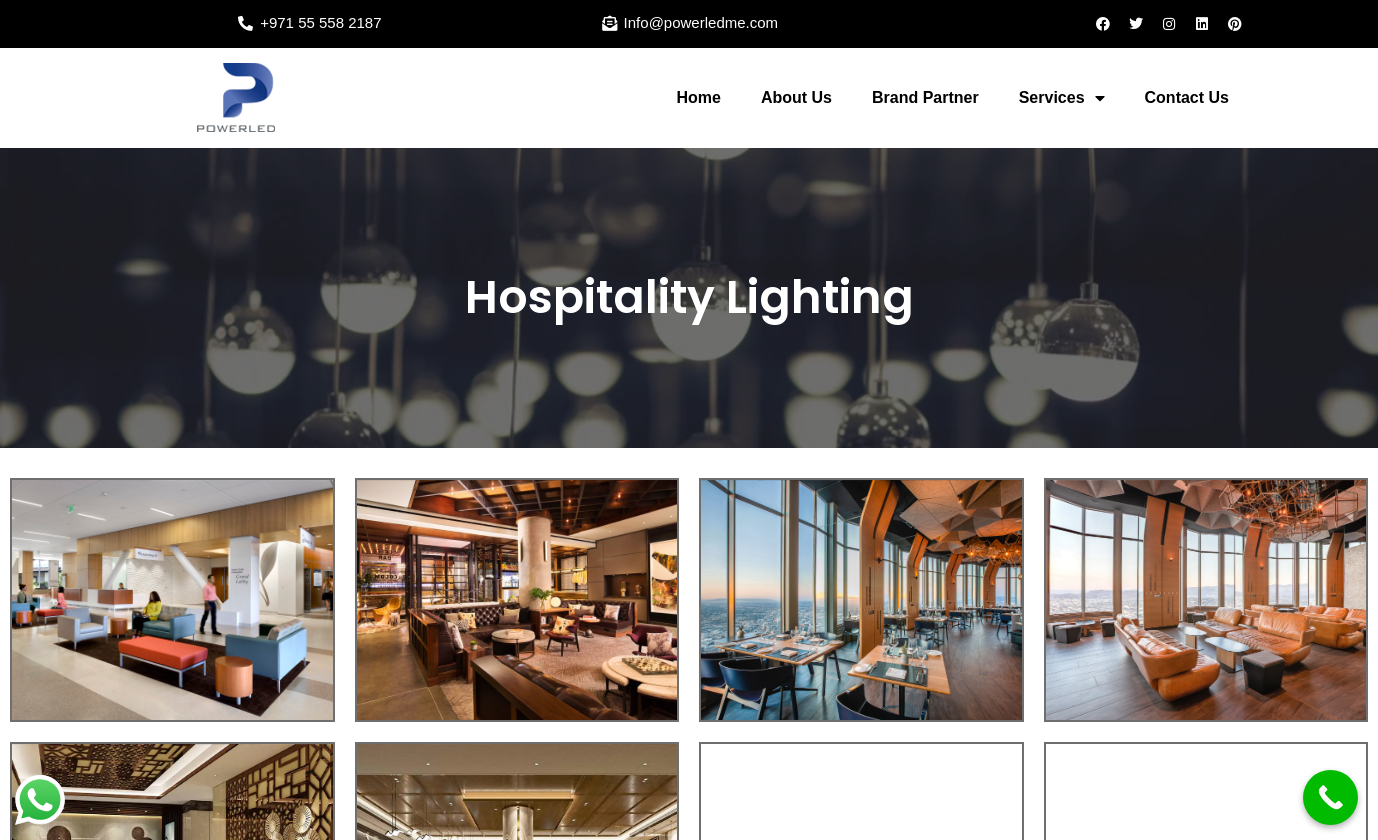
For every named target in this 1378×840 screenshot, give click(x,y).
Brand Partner (925, 97)
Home (698, 97)
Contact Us (1187, 97)
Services (1062, 98)
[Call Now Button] (1330, 797)
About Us (796, 97)
